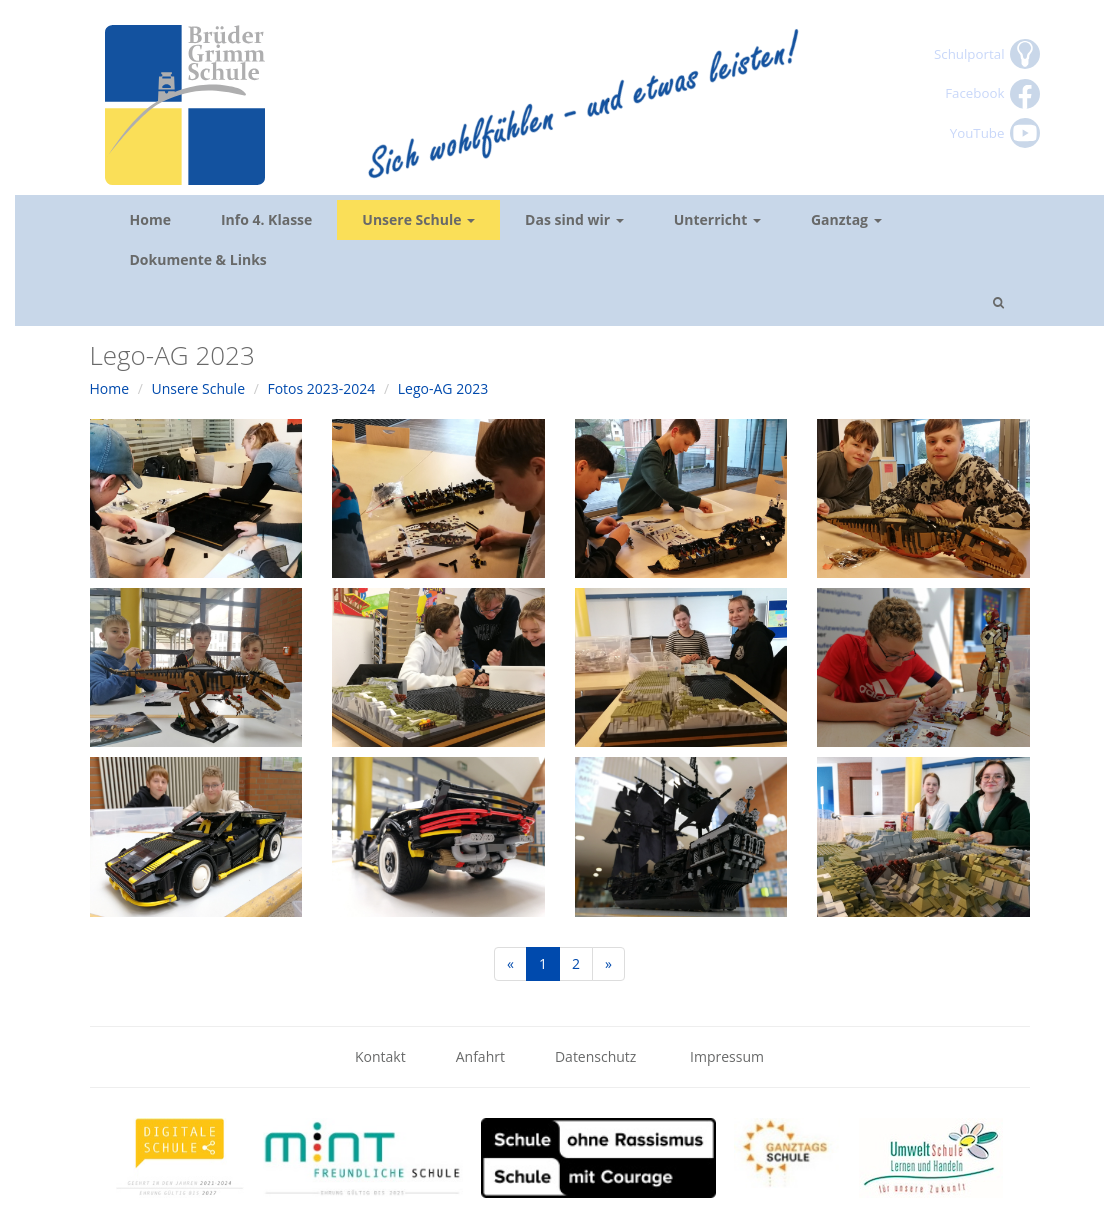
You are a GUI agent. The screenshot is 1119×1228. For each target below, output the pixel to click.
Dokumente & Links (198, 259)
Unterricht (717, 219)
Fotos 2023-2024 (321, 388)
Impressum (727, 1056)
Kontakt (380, 1056)
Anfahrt (480, 1056)
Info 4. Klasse (266, 219)
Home (150, 219)
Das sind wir (574, 219)
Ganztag (846, 219)
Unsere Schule (418, 219)
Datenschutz (597, 1056)
